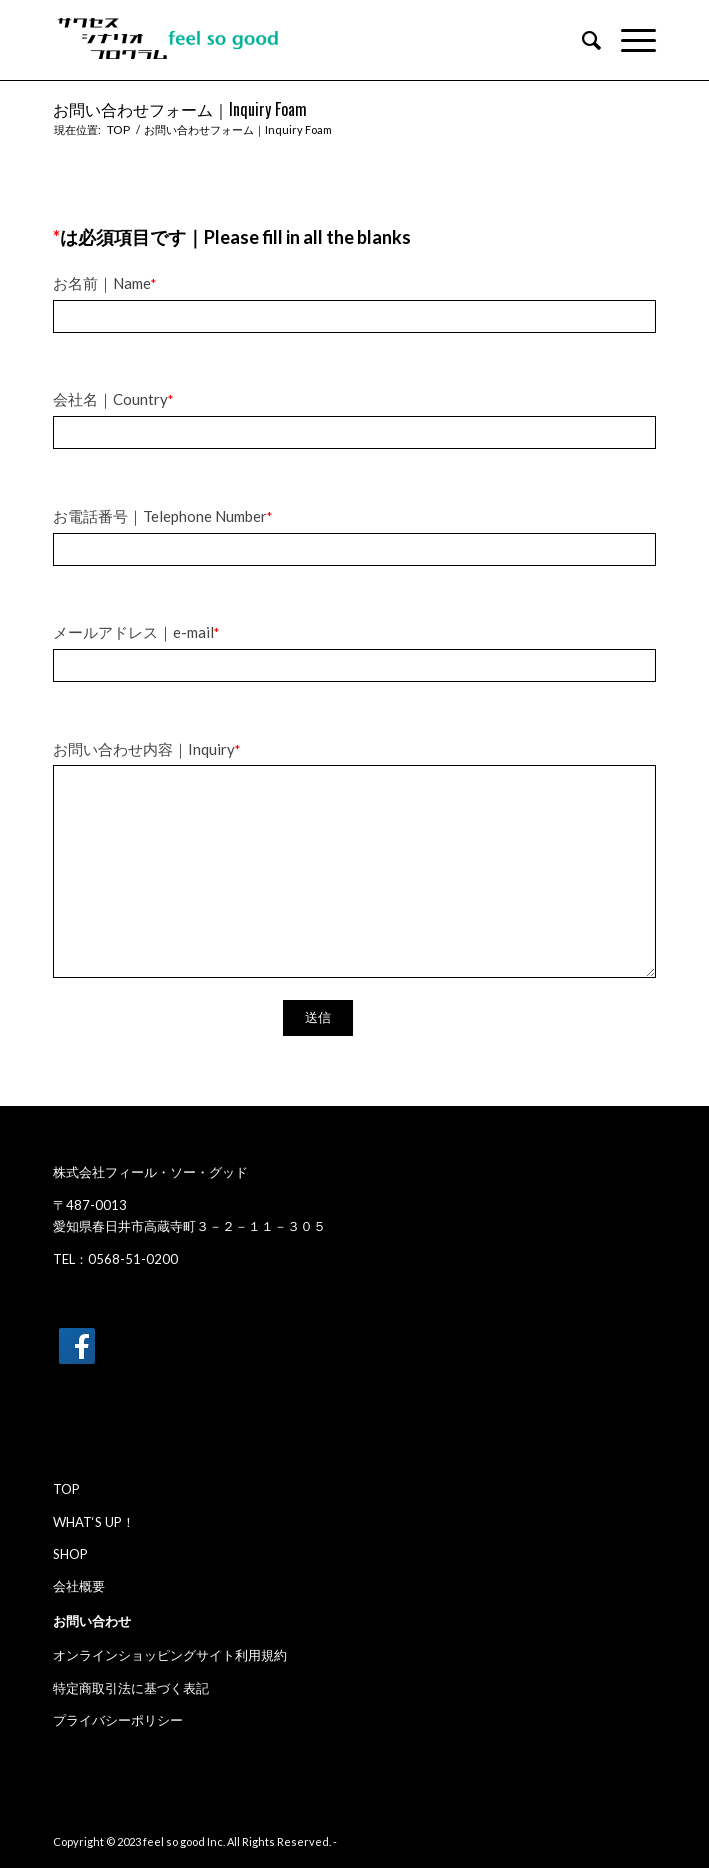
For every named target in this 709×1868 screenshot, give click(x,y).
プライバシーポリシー (118, 1720)
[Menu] (628, 40)
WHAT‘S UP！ (94, 1522)
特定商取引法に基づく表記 (131, 1688)
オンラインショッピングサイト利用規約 (170, 1655)
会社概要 (79, 1586)
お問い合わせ (92, 1621)
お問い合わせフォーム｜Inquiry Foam (180, 109)
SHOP (70, 1554)
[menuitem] (581, 40)
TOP (66, 1489)
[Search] (581, 40)
